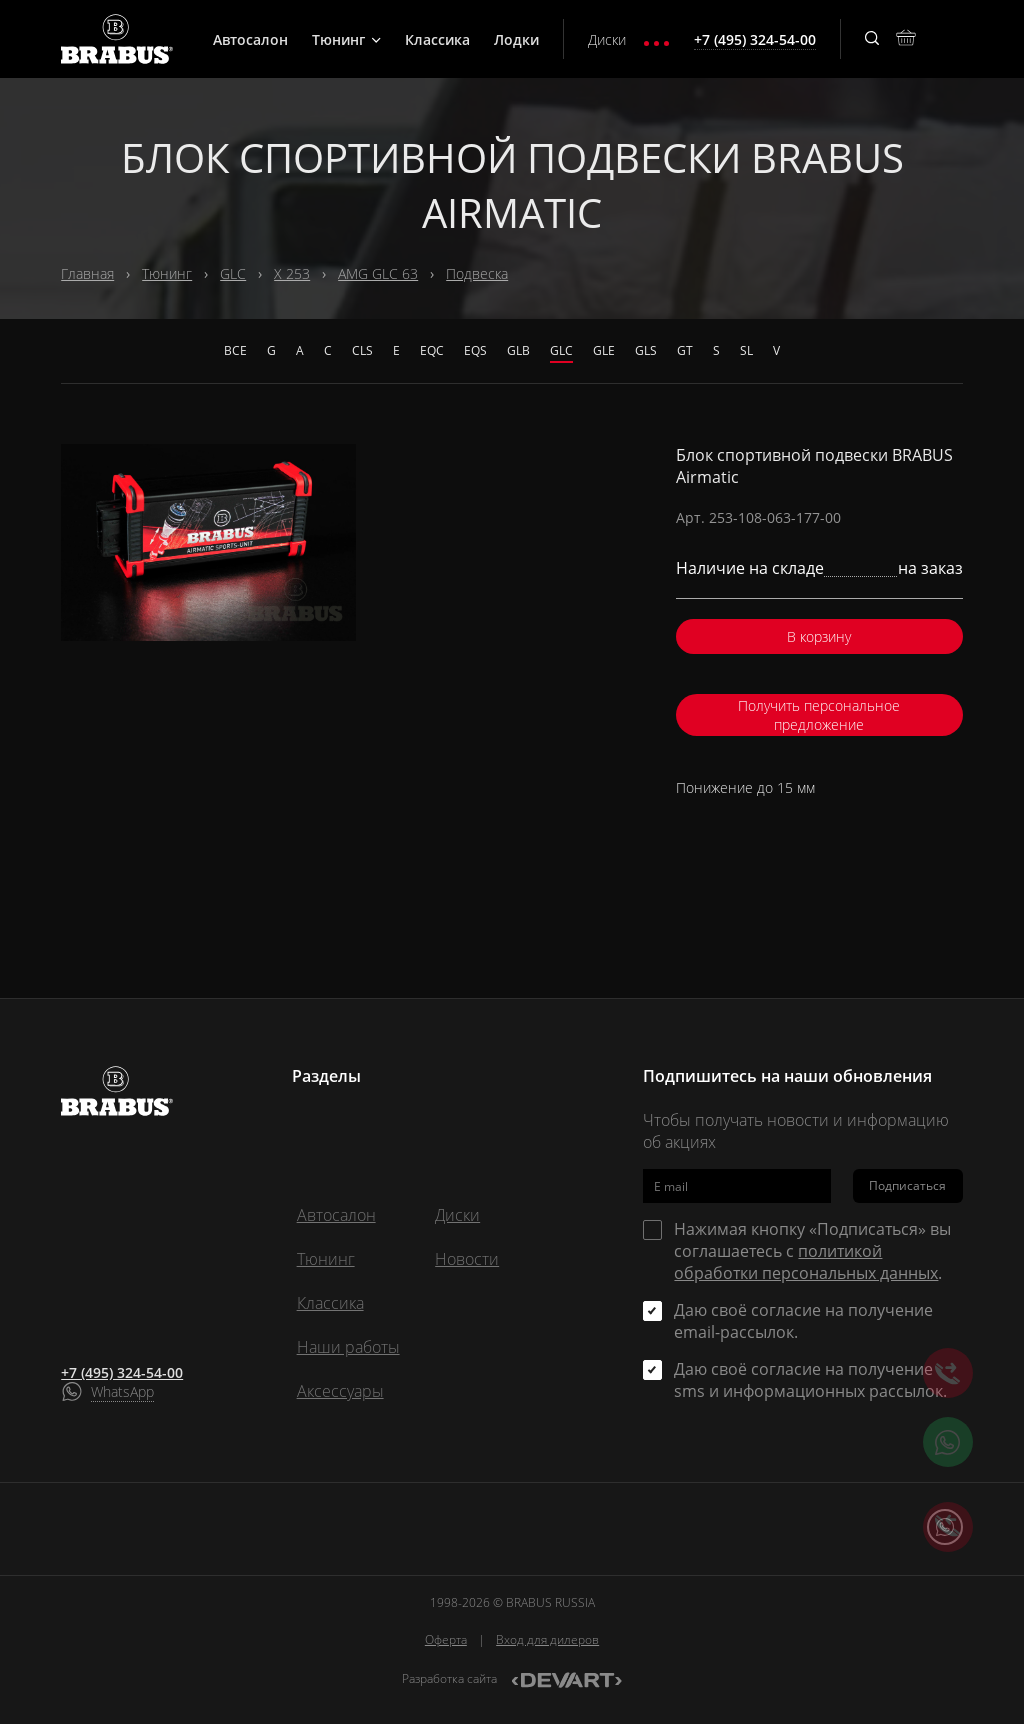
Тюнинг (346, 39)
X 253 (292, 273)
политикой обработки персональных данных (806, 1262)
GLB (518, 350)
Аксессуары (340, 1391)
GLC (233, 273)
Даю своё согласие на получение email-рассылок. (803, 1321)
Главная (87, 273)
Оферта (446, 1639)
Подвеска (477, 273)
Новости (467, 1259)
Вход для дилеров (547, 1639)
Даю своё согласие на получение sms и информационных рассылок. (810, 1380)
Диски (607, 39)
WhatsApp (122, 1391)
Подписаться (907, 1185)
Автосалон (250, 39)
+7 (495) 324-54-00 (122, 1372)
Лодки (516, 39)
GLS (646, 350)
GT (685, 350)
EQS (475, 350)
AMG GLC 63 (378, 273)
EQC (432, 350)
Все (235, 350)
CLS (362, 350)
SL (746, 350)
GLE (604, 350)
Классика (437, 39)
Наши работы (348, 1347)
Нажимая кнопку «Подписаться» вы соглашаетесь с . (812, 1251)
